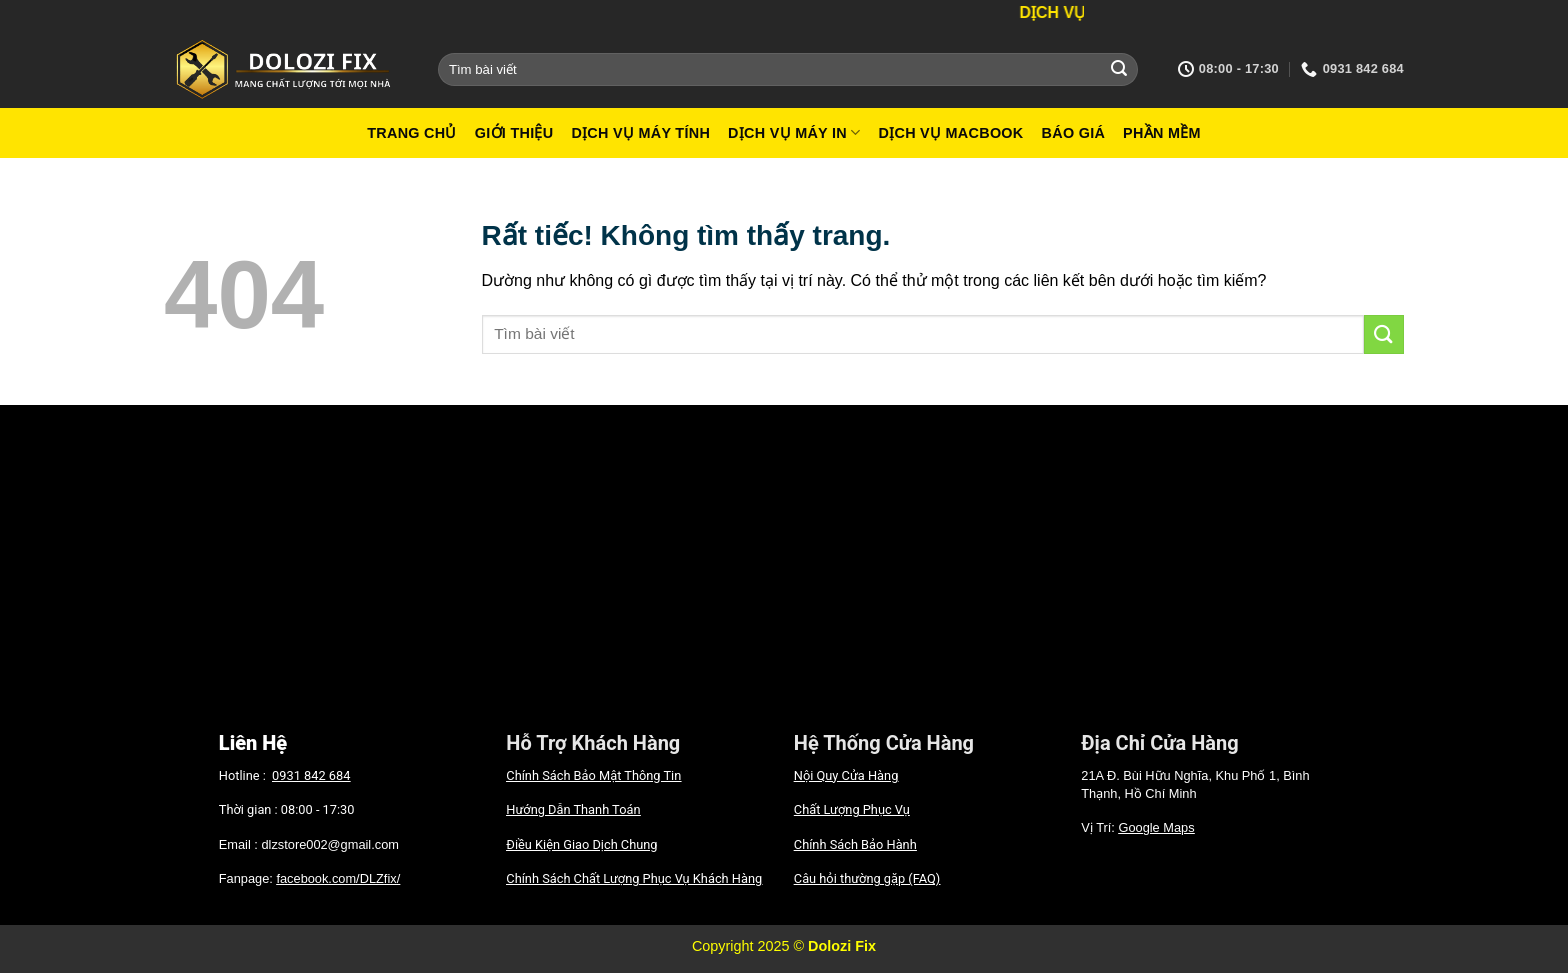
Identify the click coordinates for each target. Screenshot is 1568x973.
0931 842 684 (311, 775)
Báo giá (1074, 133)
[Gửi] (1119, 69)
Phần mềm (1162, 133)
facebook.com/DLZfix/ (338, 878)
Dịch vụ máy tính (640, 133)
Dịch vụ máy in (794, 132)
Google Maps (1156, 827)
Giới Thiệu (514, 133)
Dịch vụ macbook (950, 133)
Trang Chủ (412, 133)
